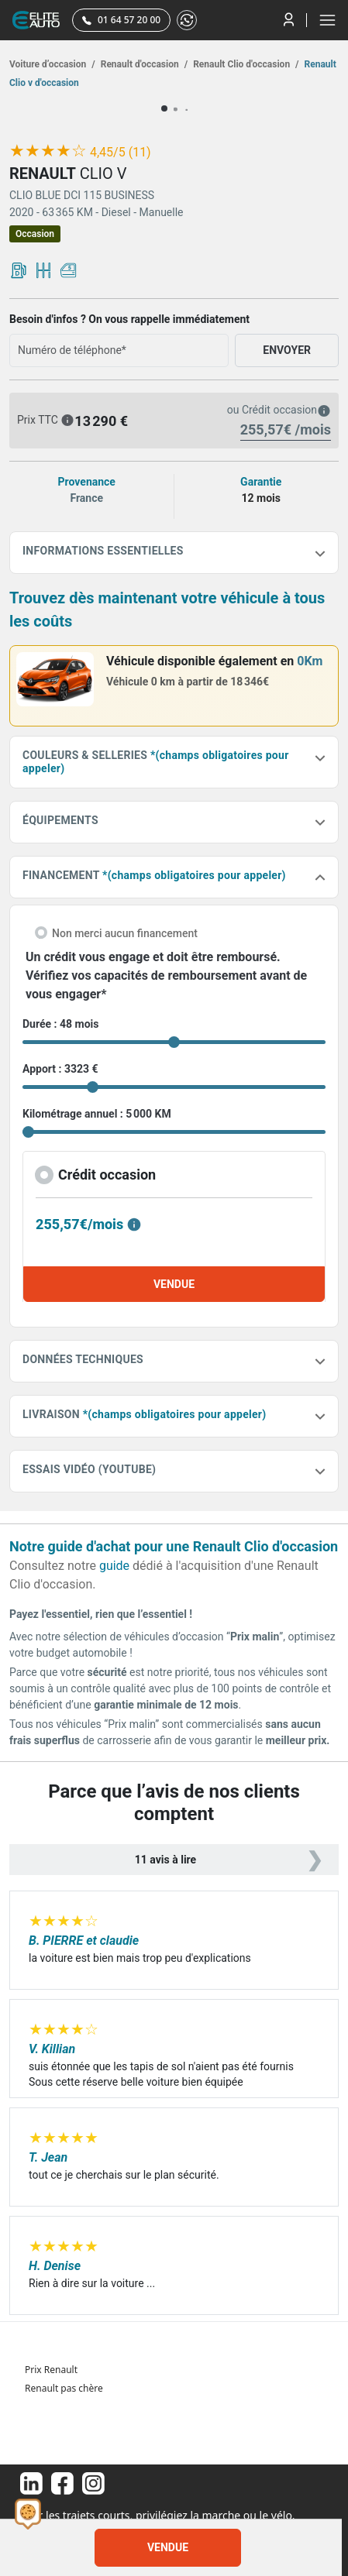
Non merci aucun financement (125, 933)
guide (114, 1565)
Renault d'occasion (143, 64)
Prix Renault (51, 2369)
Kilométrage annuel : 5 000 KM (96, 1114)
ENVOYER (287, 350)
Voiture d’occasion (52, 64)
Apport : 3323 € (60, 1069)
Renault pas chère (64, 2388)
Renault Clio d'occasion (244, 64)
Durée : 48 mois (60, 1024)
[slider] (48, 151)
